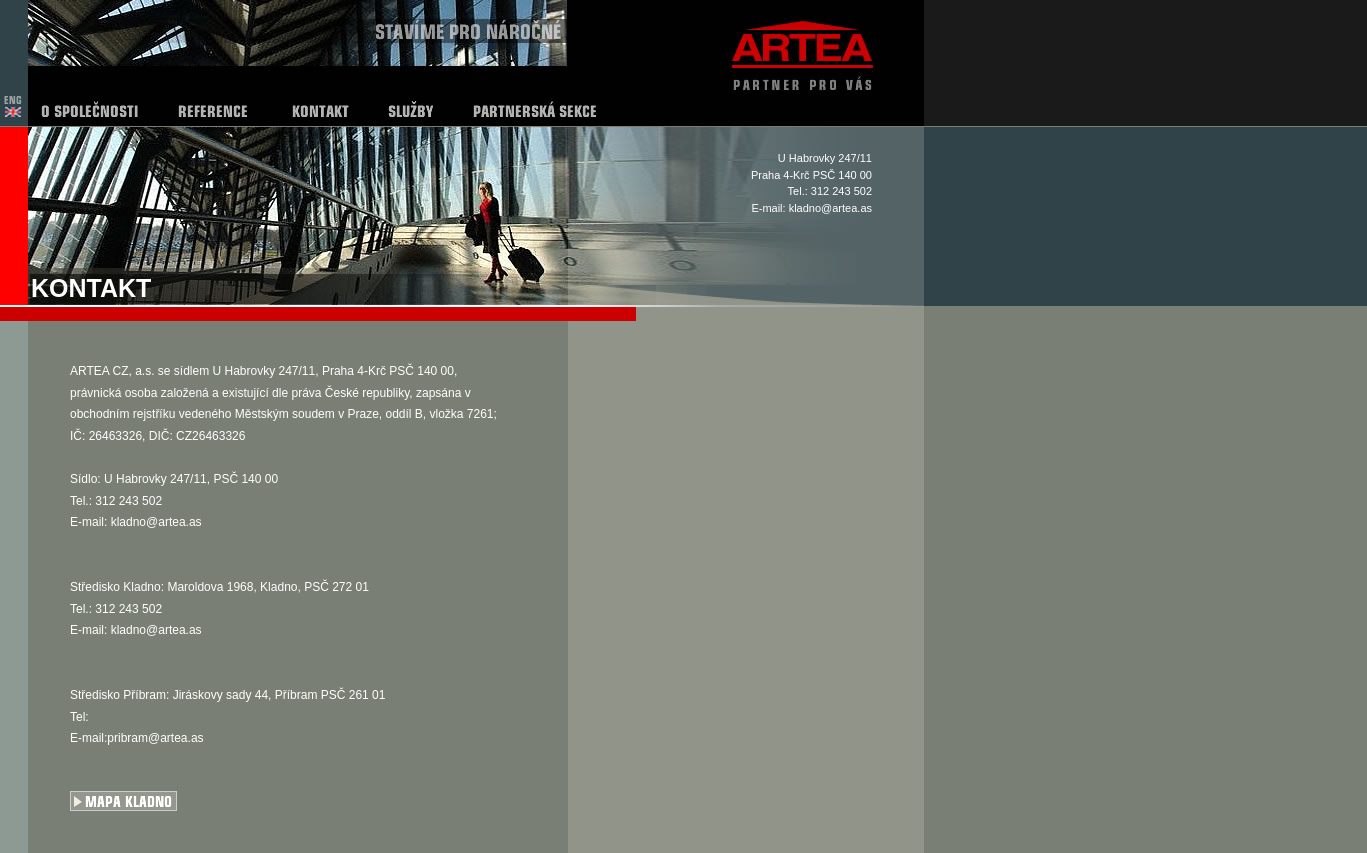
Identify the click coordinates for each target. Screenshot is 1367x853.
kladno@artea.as (830, 208)
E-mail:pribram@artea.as (137, 738)
